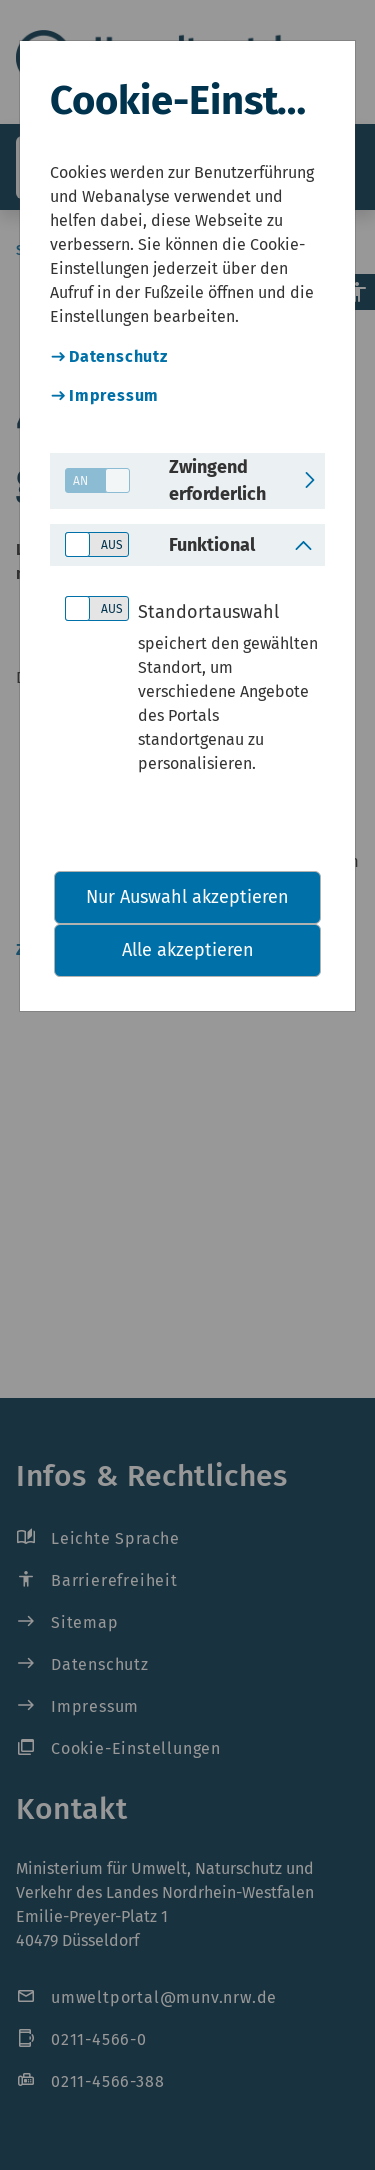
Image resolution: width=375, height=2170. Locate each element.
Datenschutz (118, 356)
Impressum (114, 395)
